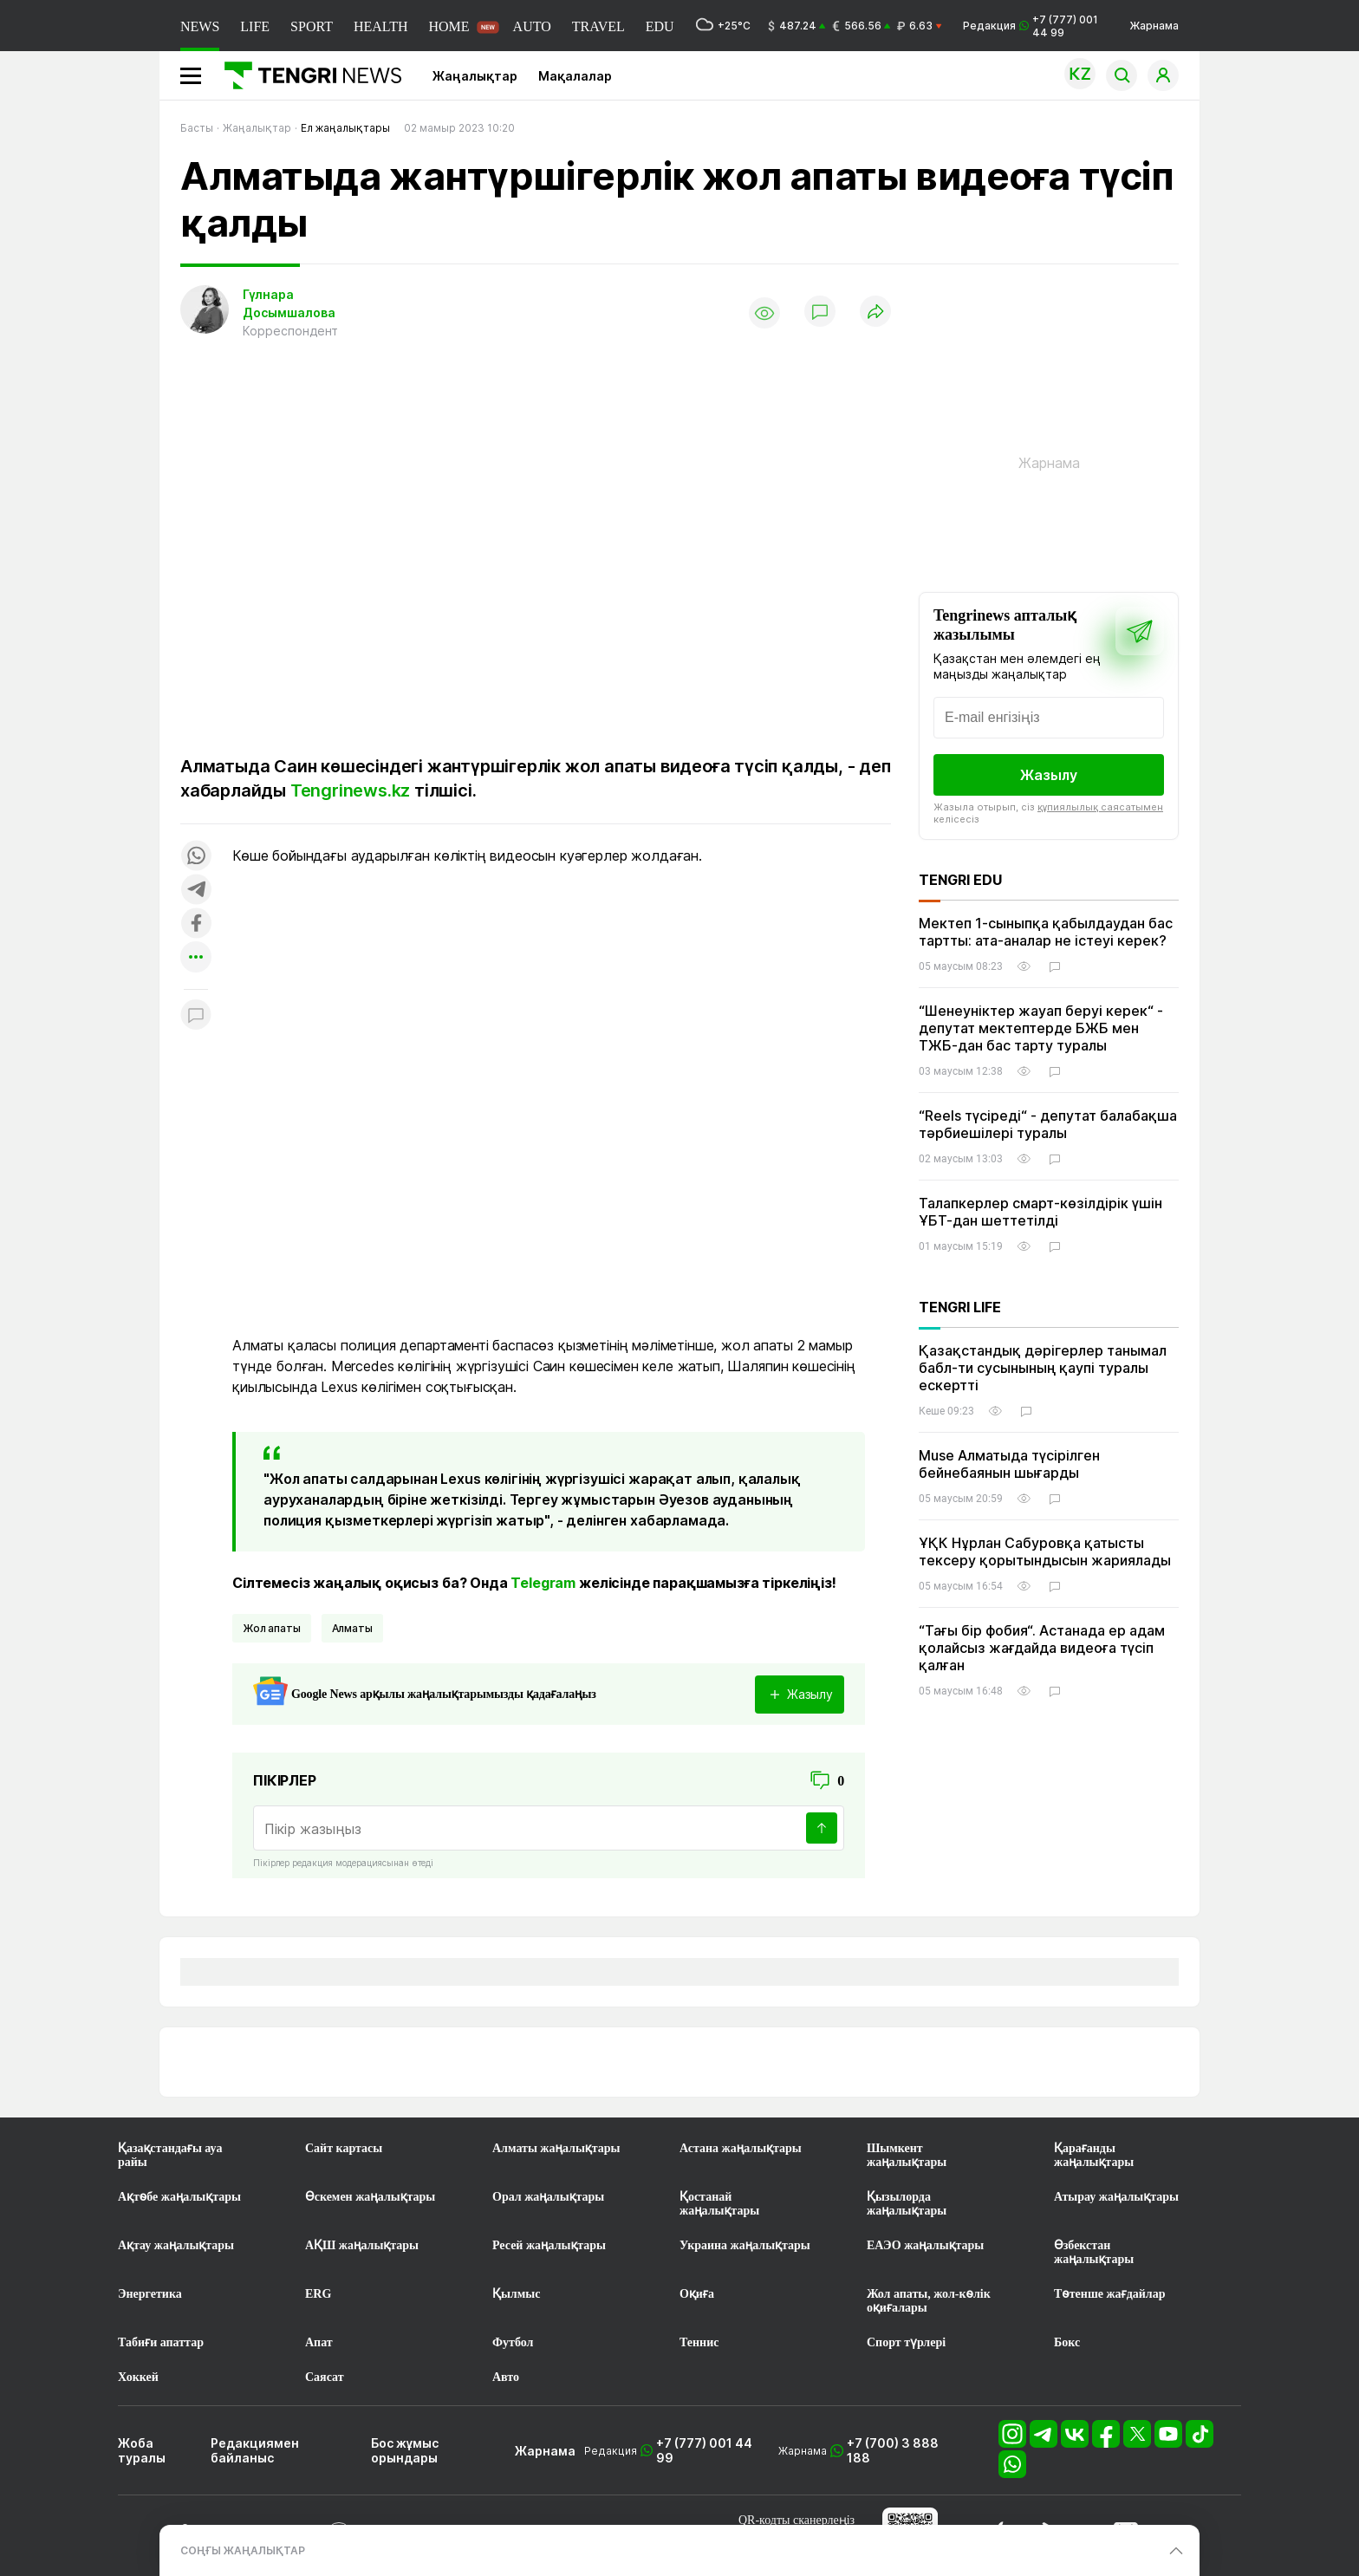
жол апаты (272, 1628)
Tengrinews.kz (350, 790)
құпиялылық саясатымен (1100, 807)
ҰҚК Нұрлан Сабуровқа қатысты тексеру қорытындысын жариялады (1045, 1551)
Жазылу (1048, 775)
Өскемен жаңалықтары (370, 2196)
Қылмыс (516, 2293)
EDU (660, 26)
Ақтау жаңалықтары (176, 2245)
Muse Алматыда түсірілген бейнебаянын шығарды (1009, 1464)
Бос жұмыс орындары (405, 2450)
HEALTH (381, 26)
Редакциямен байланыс (255, 2450)
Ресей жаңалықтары (549, 2245)
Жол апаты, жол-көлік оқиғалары (929, 2300)
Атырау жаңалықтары (1116, 2196)
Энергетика (150, 2293)
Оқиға (697, 2293)
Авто (505, 2377)
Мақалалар (575, 75)
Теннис (699, 2342)
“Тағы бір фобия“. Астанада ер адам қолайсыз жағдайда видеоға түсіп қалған (1042, 1648)
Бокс (1067, 2342)
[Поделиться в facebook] (195, 924)
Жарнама (1154, 25)
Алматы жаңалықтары (556, 2148)
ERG (318, 2293)
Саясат (324, 2377)
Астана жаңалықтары (741, 2148)
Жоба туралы (142, 2450)
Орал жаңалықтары (548, 2196)
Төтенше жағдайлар (1109, 2293)
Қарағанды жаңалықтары (1094, 2155)
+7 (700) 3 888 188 (893, 2450)
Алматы (352, 1628)
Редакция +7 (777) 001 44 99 (1030, 26)
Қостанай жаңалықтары (719, 2203)
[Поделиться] (875, 312)
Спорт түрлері (906, 2342)
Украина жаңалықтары (745, 2245)
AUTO (532, 26)
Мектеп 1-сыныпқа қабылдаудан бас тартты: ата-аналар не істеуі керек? (1046, 931)
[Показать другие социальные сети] (195, 958)
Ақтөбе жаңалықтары (179, 2196)
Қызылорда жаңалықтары (906, 2203)
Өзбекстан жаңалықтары (1094, 2252)
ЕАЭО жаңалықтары (925, 2245)
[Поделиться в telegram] (195, 890)
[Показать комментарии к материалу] (195, 1015)
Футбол (512, 2342)
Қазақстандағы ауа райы (170, 2155)
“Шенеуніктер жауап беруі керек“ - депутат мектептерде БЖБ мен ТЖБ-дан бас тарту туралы (1041, 1028)
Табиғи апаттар (161, 2342)
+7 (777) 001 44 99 (704, 2450)
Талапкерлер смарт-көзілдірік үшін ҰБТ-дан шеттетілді (1040, 1211)
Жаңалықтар (474, 75)
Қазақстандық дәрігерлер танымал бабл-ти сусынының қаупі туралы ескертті (1043, 1368)
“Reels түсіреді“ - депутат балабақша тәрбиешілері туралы (1048, 1124)
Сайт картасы (343, 2148)
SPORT (311, 26)
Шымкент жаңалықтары (906, 2155)
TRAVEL (598, 26)
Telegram (542, 1582)
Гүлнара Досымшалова (289, 303)
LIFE (255, 26)
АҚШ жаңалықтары (362, 2245)
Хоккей (138, 2377)
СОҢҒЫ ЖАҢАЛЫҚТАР (242, 2550)
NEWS (199, 26)
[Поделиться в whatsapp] (195, 857)
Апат (319, 2342)
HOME (448, 26)
